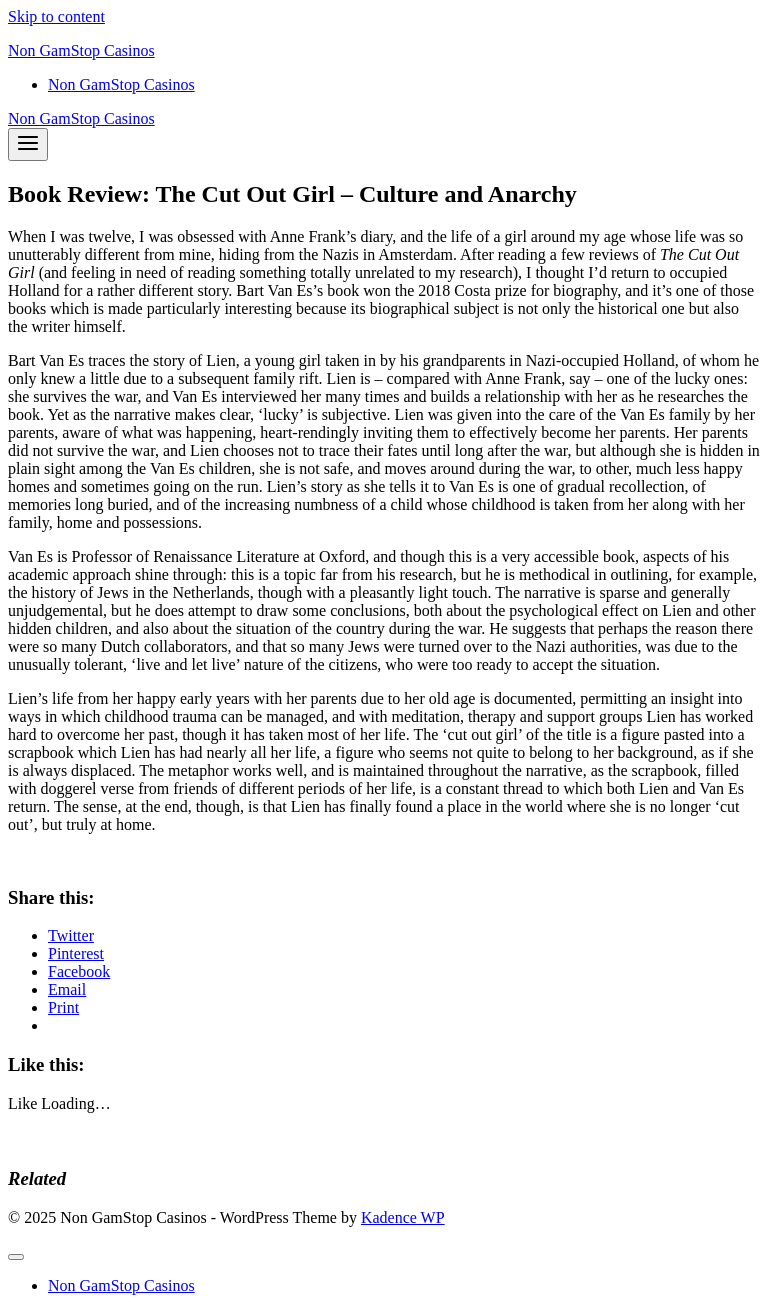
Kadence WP (403, 1217)
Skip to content (56, 16)
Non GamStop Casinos (121, 84)
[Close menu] (16, 1257)
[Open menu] (28, 144)
